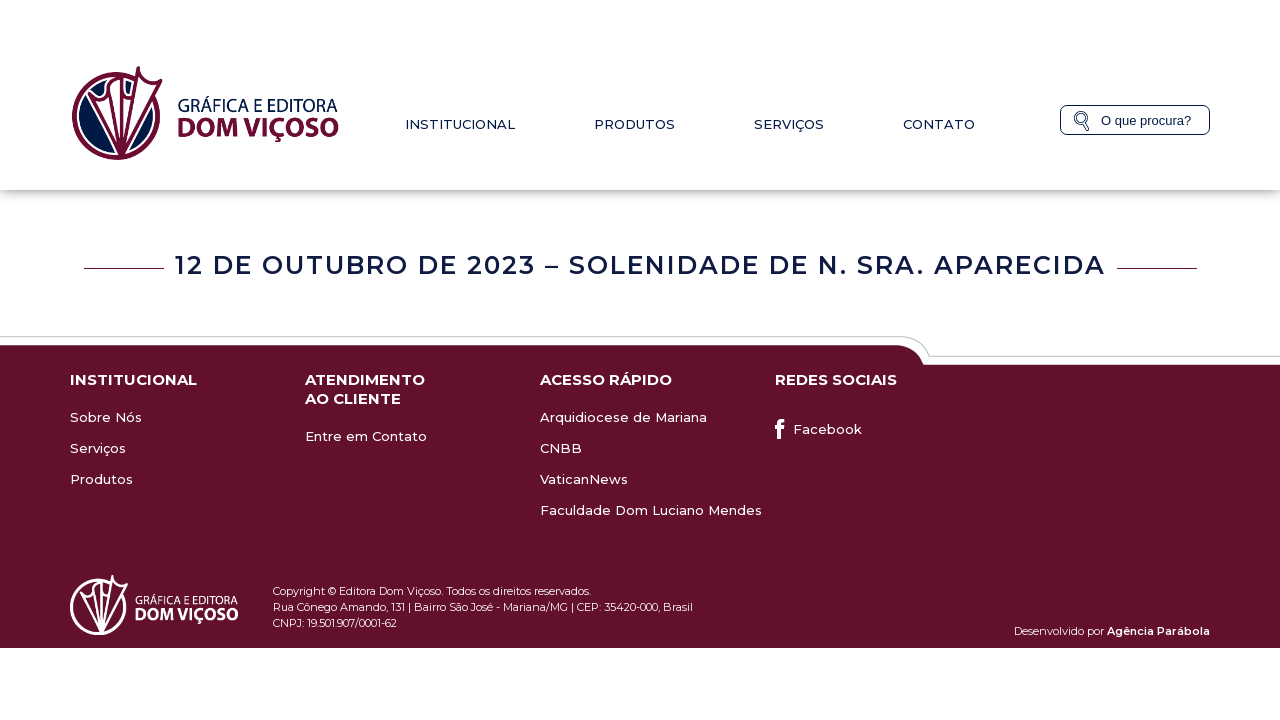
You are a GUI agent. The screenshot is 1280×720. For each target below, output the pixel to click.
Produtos (634, 124)
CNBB (561, 448)
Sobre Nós (106, 417)
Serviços (789, 124)
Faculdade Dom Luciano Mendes (651, 510)
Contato (939, 124)
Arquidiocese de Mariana (623, 417)
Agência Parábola (1158, 631)
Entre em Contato (366, 436)
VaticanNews (584, 479)
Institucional (460, 124)
